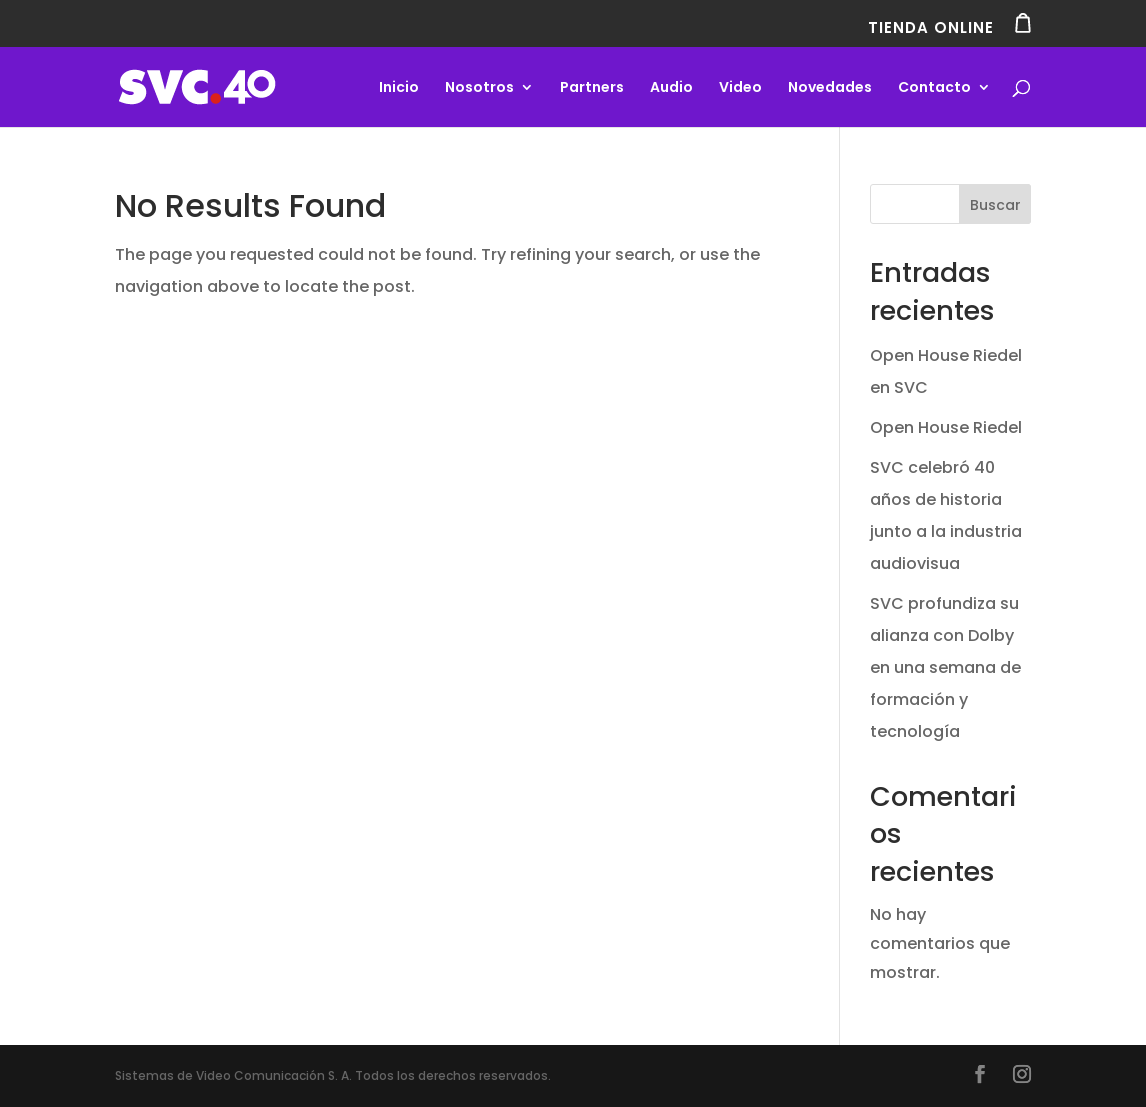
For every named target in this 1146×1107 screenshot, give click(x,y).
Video (740, 88)
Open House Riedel (946, 427)
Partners (592, 88)
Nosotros (479, 88)
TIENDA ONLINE (949, 24)
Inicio (399, 88)
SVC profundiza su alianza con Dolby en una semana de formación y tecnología (945, 667)
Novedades (830, 88)
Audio (671, 88)
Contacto (934, 88)
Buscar (995, 205)
